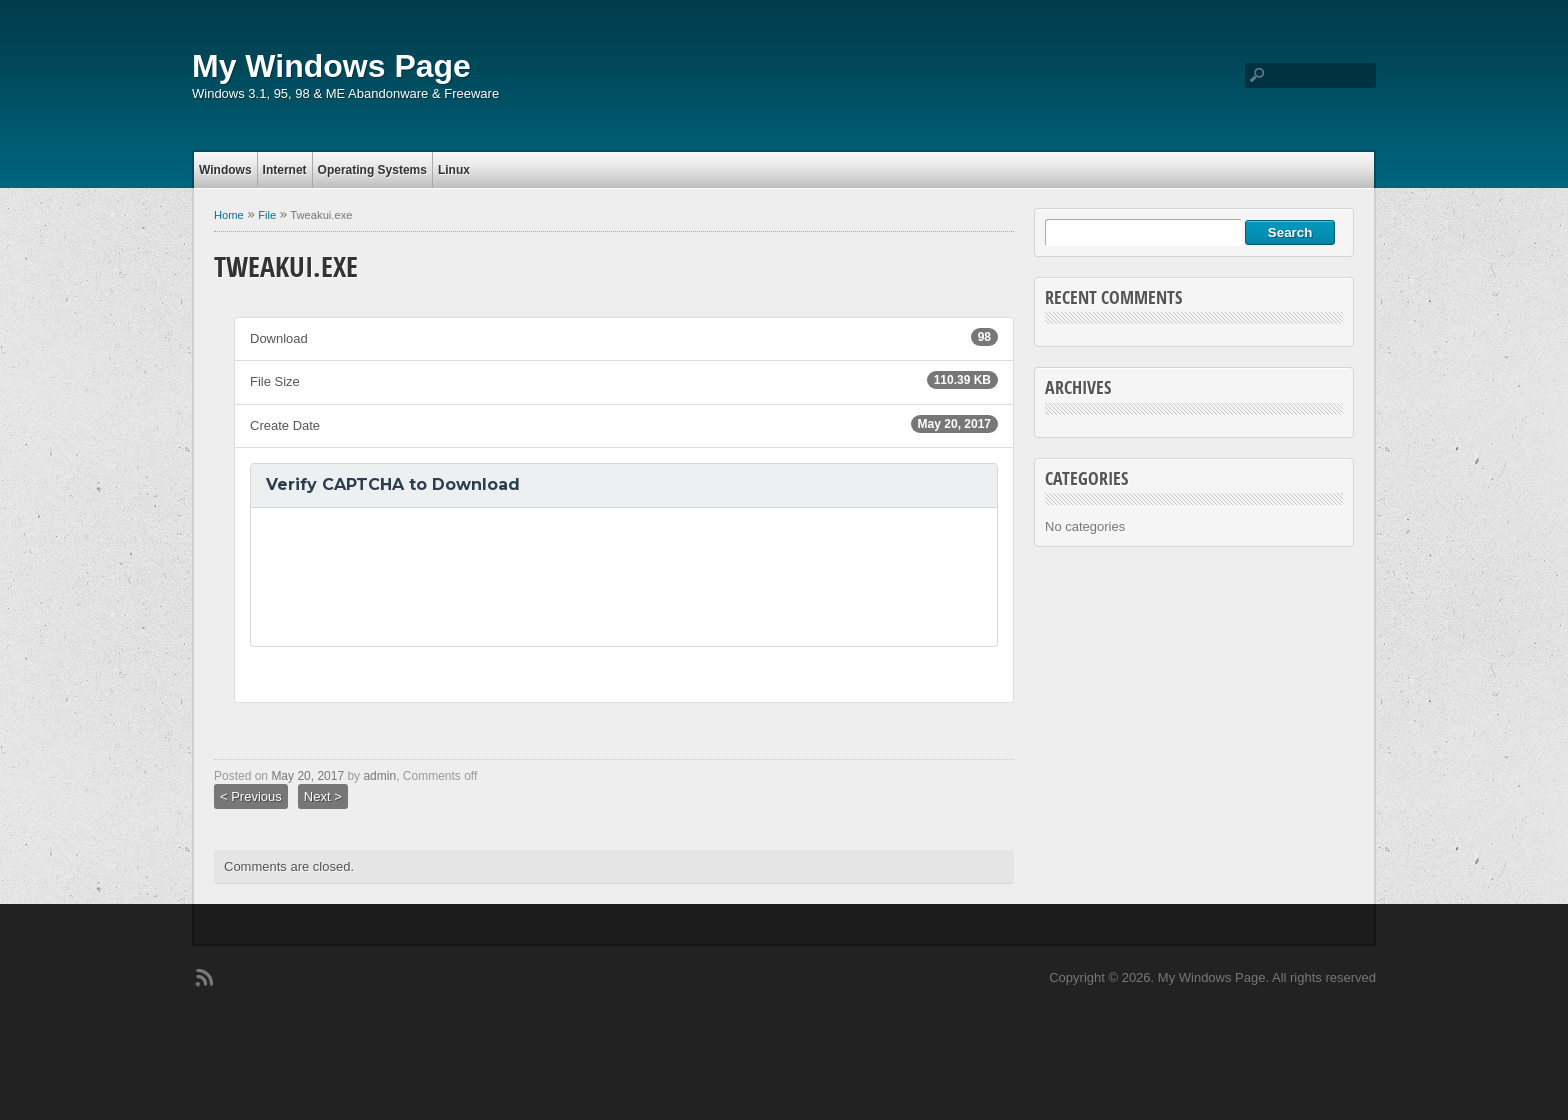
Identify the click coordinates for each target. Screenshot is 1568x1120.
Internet (285, 170)
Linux (454, 170)
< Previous (251, 796)
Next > (323, 796)
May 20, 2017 (307, 776)
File (267, 215)
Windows (225, 170)
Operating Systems (372, 170)
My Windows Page (331, 66)
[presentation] (418, 577)
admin (379, 776)
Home (229, 215)
